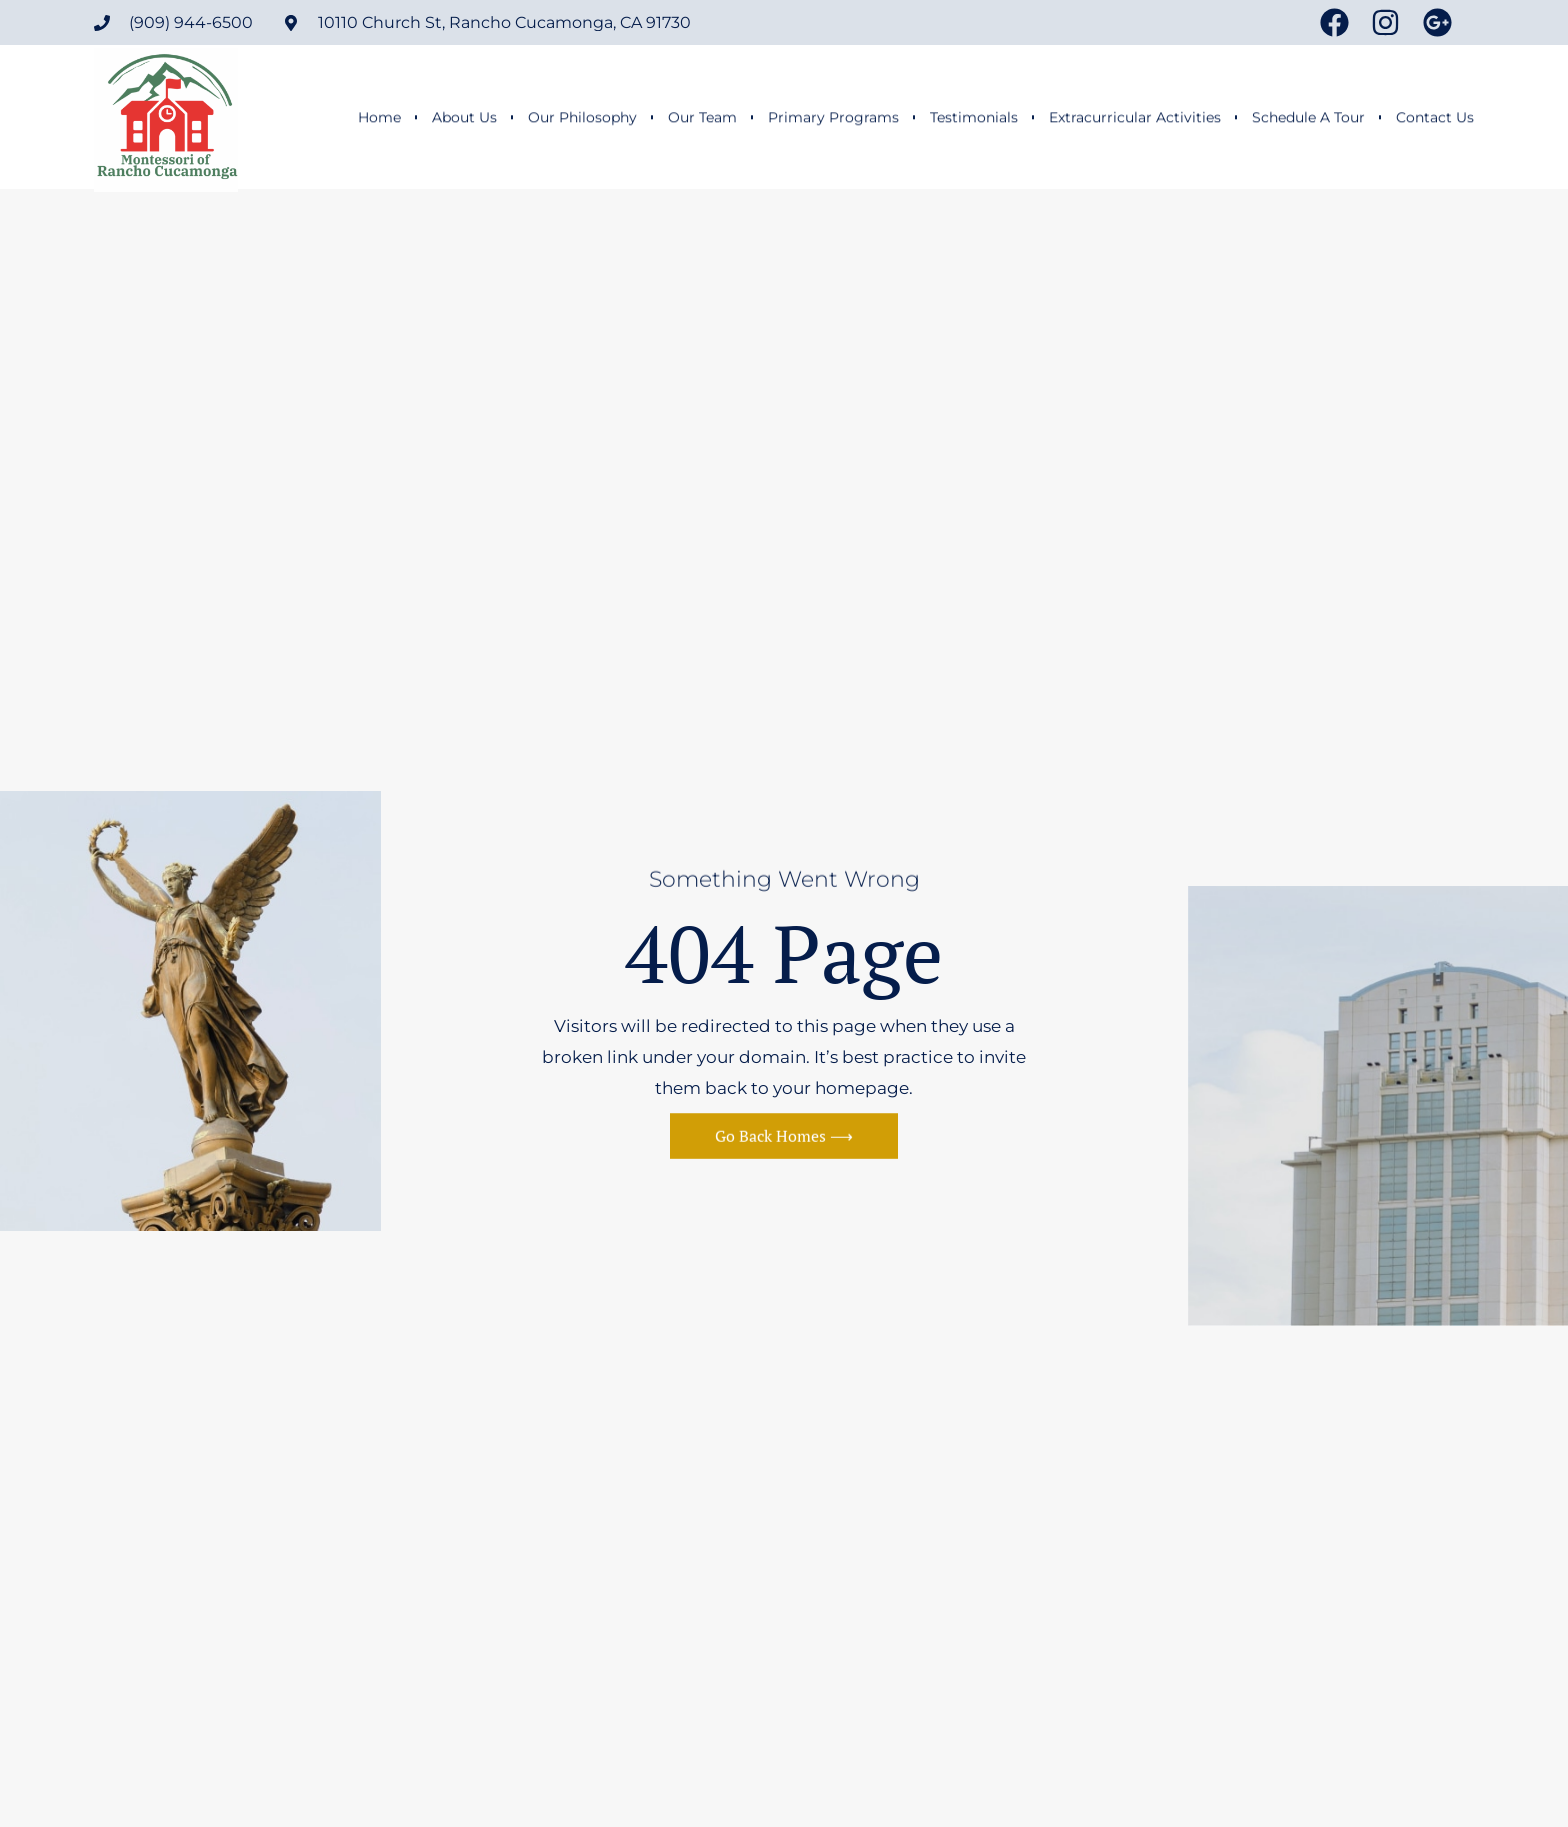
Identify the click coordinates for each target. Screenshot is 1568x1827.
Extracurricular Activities (1135, 118)
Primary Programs (833, 118)
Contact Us (1435, 118)
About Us (464, 118)
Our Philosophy (582, 118)
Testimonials (974, 118)
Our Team (702, 118)
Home (379, 118)
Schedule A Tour (1308, 118)
